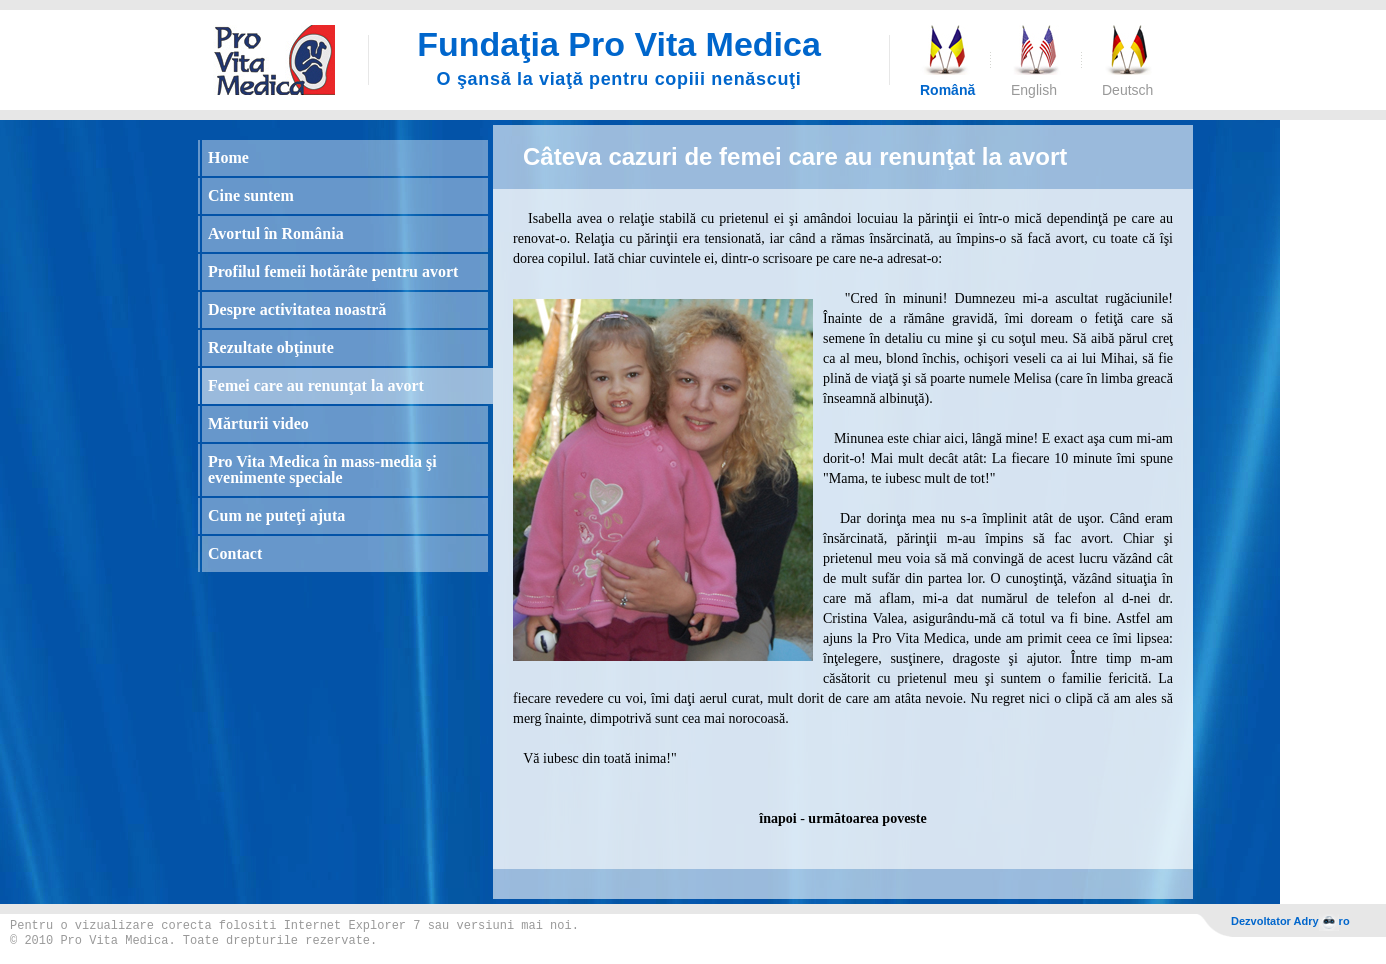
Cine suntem (251, 195)
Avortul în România (276, 233)
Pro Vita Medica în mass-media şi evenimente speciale (322, 469)
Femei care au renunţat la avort (316, 385)
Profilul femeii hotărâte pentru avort (333, 271)
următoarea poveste (867, 818)
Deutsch (1127, 90)
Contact (235, 553)
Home (228, 157)
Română (945, 90)
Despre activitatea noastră (297, 309)
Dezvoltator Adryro (1290, 922)
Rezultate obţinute (271, 347)
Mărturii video (258, 423)
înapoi (777, 818)
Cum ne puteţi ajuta (276, 515)
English (1034, 90)
